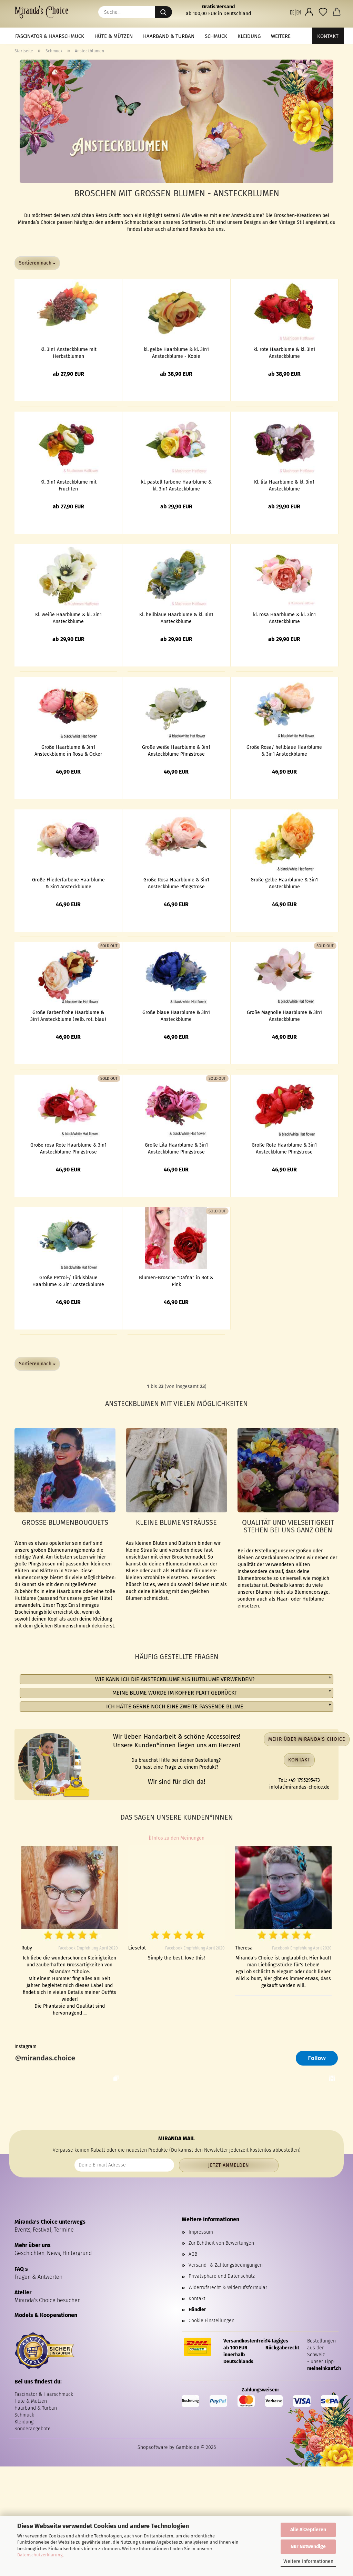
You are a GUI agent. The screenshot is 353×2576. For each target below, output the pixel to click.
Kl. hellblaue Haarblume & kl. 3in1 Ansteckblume (176, 617)
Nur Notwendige (308, 2546)
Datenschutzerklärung (40, 2554)
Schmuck (216, 36)
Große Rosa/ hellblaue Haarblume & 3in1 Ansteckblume (284, 750)
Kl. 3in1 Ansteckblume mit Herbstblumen (68, 352)
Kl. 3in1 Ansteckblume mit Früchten (68, 485)
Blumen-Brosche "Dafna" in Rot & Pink (176, 1280)
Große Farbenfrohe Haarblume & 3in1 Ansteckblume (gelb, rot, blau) (68, 1015)
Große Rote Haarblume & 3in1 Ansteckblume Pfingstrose (284, 1148)
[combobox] (37, 263)
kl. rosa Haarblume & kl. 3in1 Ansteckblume (284, 617)
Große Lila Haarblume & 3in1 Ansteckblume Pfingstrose (176, 1148)
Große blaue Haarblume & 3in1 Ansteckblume (176, 1015)
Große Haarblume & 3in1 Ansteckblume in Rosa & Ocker (68, 750)
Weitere (281, 36)
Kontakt (328, 36)
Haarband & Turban (168, 36)
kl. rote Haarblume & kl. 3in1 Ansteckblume (284, 352)
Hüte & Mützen (113, 36)
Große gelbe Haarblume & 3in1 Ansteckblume (284, 883)
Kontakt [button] (299, 1760)
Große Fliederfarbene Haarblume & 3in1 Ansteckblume (68, 883)
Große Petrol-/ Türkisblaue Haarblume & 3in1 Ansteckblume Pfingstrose (68, 1280)
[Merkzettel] (323, 12)
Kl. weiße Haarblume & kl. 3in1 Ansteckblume (68, 617)
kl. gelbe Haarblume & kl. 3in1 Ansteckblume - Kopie (176, 352)
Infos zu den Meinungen (176, 1838)
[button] (295, 12)
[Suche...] (163, 12)
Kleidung (249, 36)
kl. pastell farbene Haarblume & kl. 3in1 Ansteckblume (176, 485)
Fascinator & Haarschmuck (49, 36)
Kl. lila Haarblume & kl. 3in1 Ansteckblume (284, 485)
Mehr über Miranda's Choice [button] (306, 1739)
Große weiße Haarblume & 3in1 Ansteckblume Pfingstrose (176, 750)
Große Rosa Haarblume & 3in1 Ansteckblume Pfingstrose (176, 883)
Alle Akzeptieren (308, 2530)
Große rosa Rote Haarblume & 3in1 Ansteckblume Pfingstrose (68, 1148)
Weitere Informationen (308, 2561)
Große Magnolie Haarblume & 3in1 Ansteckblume (284, 1015)
